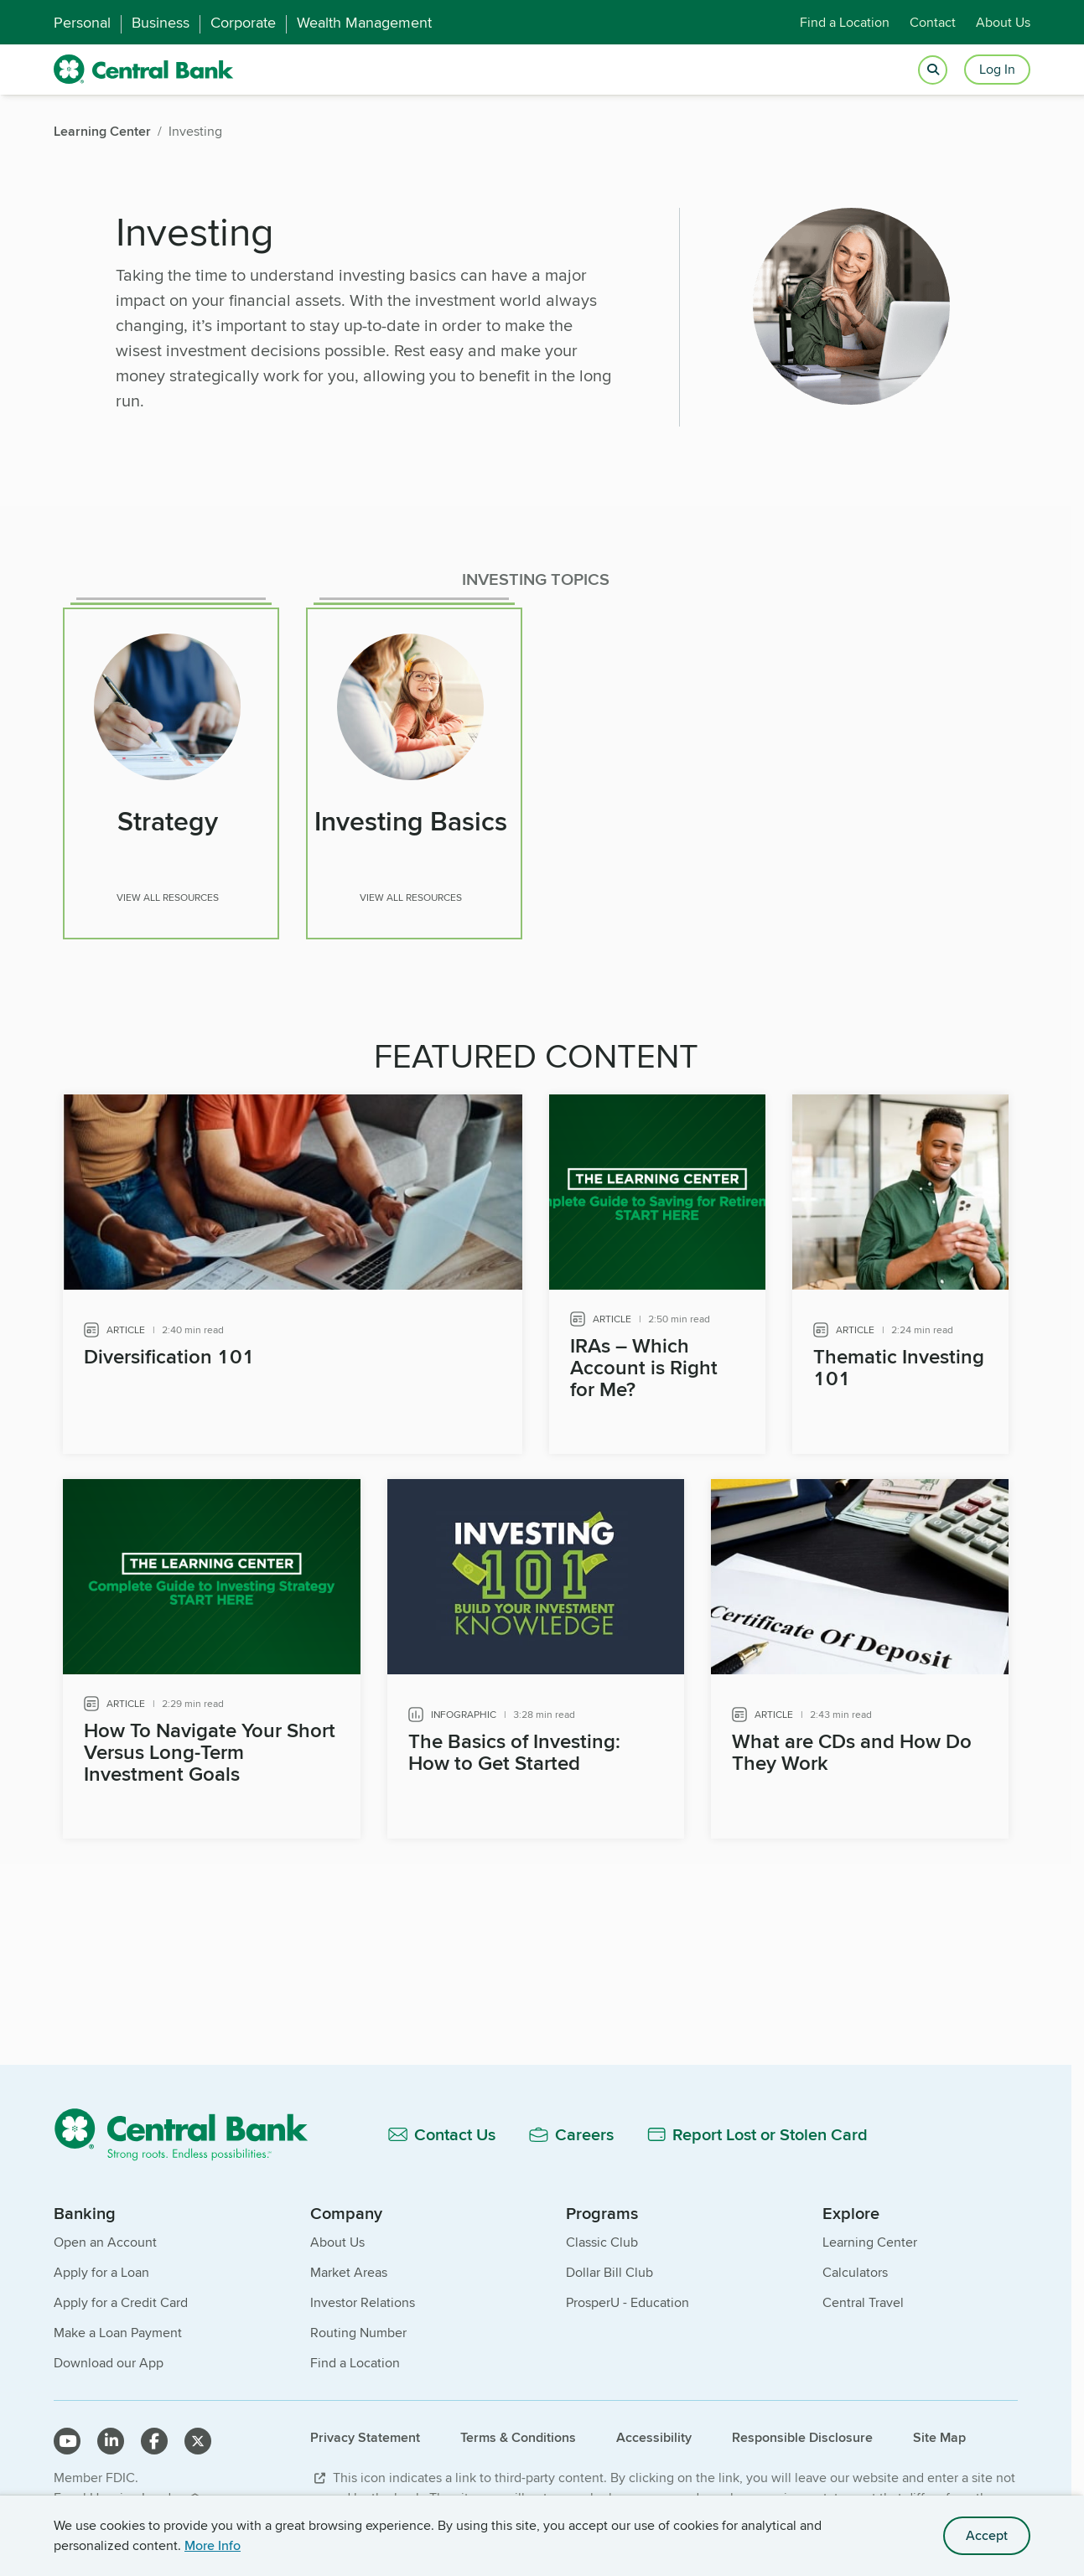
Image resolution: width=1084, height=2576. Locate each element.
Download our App (108, 2353)
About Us (1003, 22)
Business (160, 22)
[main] (535, 1113)
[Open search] (932, 70)
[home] (144, 69)
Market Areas (348, 2263)
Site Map (939, 2428)
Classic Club (602, 2232)
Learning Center (869, 2232)
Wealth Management (364, 22)
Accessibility (654, 2428)
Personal (82, 22)
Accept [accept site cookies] (987, 2535)
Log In (997, 69)
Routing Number (358, 2323)
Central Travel (863, 2293)
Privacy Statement (365, 2428)
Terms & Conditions (518, 2428)
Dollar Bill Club (609, 2263)
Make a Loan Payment (118, 2323)
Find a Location (845, 22)
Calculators (855, 2263)
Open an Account (105, 2232)
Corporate (243, 22)
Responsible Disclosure (802, 2428)
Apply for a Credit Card (121, 2293)
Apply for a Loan (101, 2263)
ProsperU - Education (627, 2293)
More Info (212, 2545)
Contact (933, 22)
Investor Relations (362, 2293)
